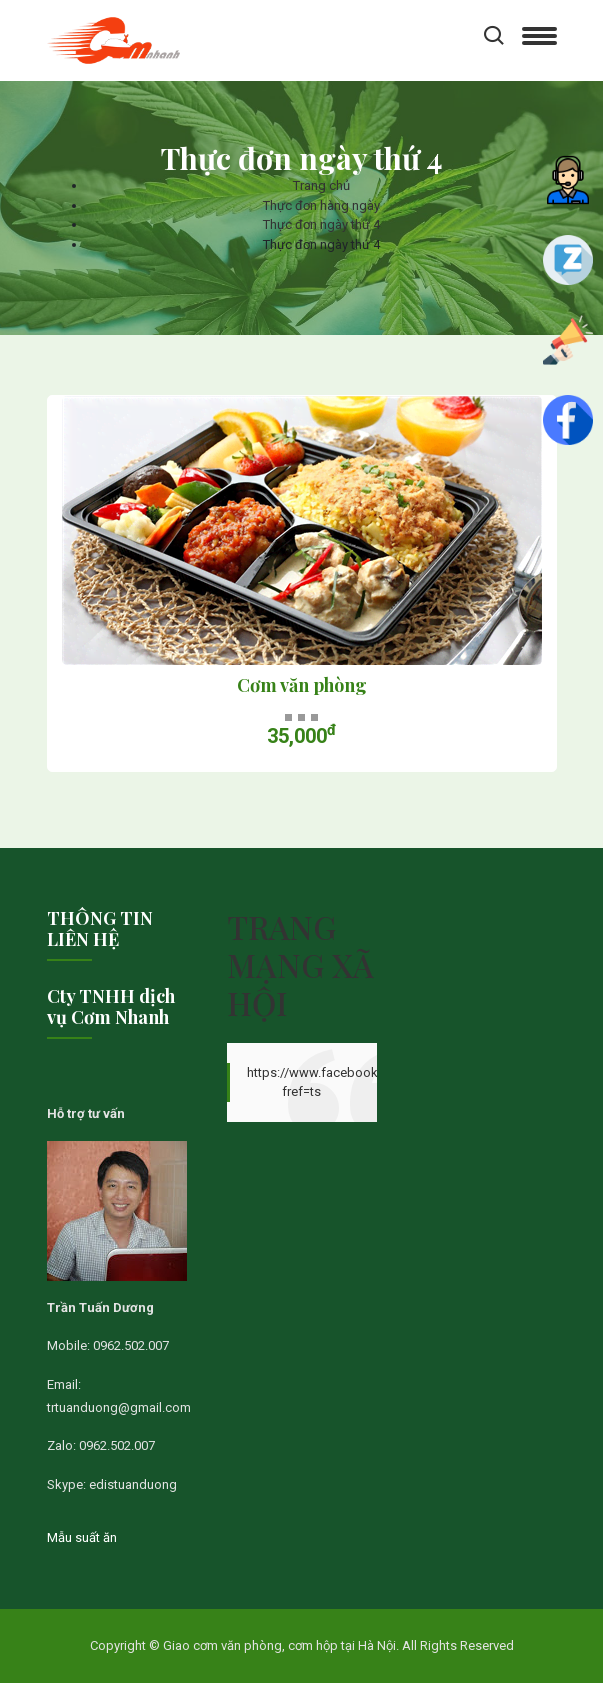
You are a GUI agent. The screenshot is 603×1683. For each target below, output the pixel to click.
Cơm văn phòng (302, 686)
